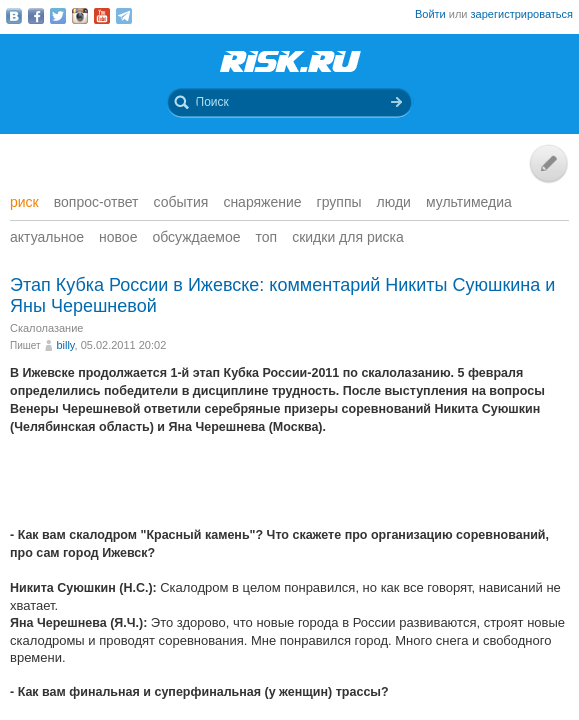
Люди (394, 202)
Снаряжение (262, 202)
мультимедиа (469, 202)
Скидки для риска (348, 237)
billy (65, 345)
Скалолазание (46, 328)
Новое (118, 237)
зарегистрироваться (522, 14)
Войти (430, 14)
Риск (24, 202)
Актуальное (47, 237)
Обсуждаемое (196, 237)
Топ (267, 237)
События (181, 202)
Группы (339, 202)
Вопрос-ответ (96, 202)
